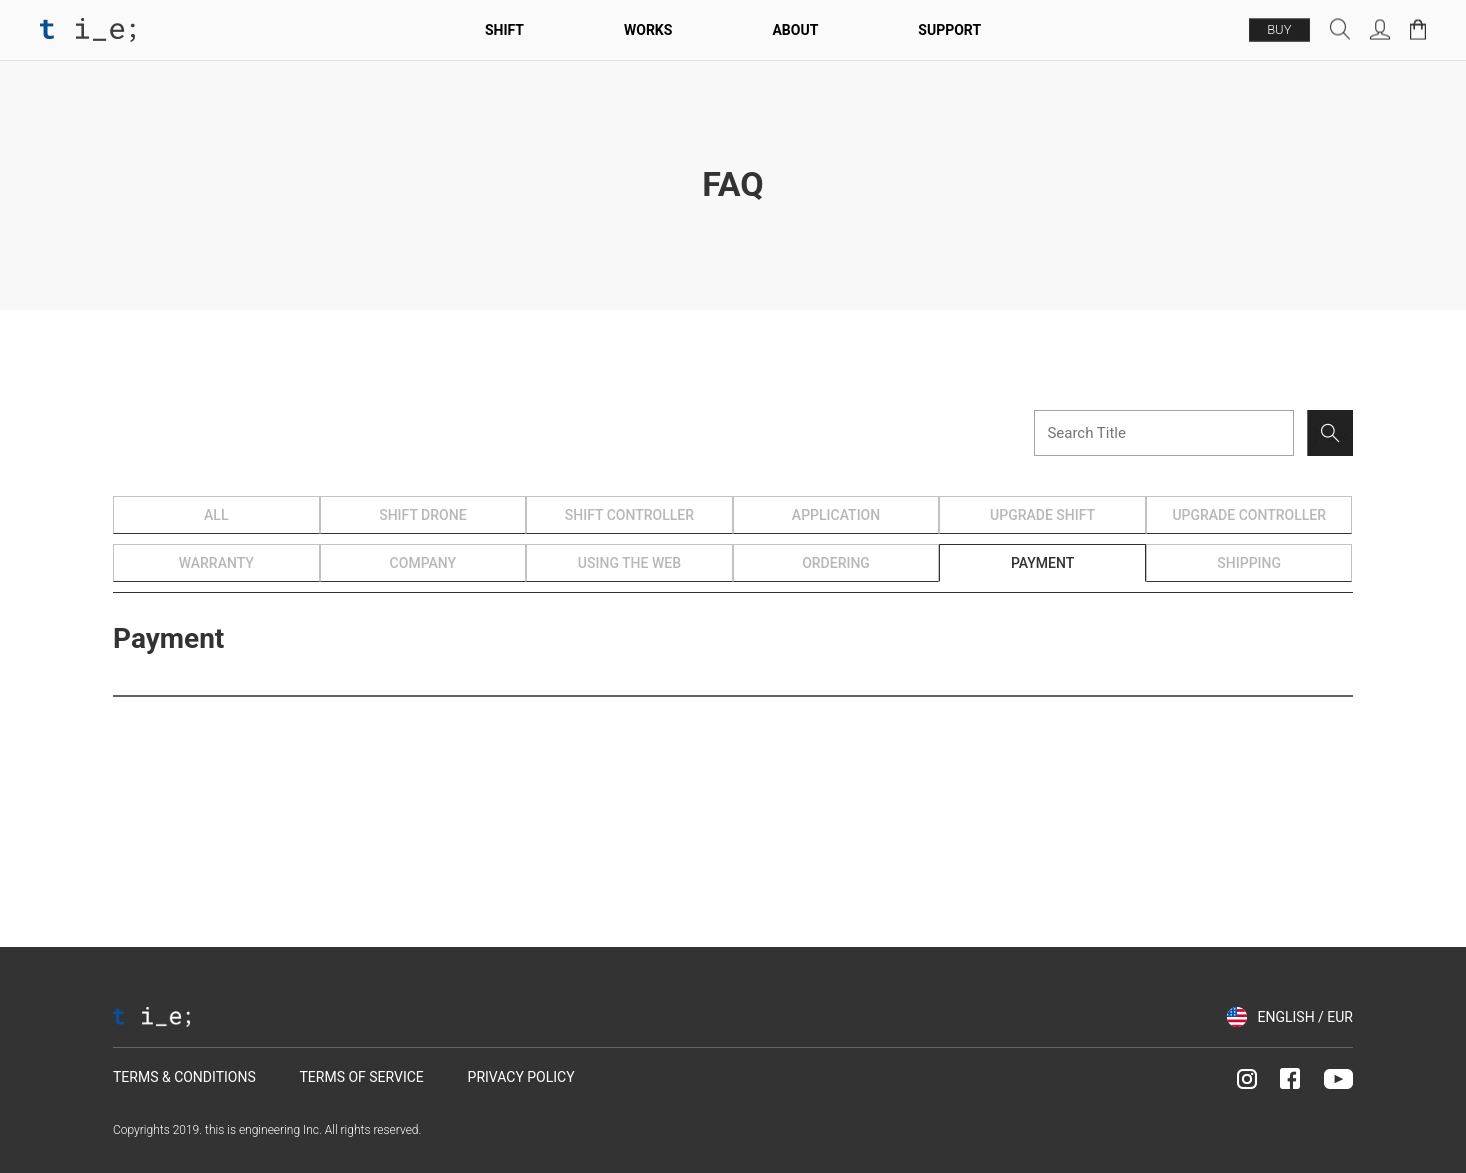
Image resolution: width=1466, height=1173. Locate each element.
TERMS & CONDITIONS (184, 1077)
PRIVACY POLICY (521, 1077)
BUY (1279, 29)
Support (949, 30)
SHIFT (504, 30)
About (795, 30)
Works (648, 30)
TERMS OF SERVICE (361, 1077)
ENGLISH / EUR (1305, 1017)
